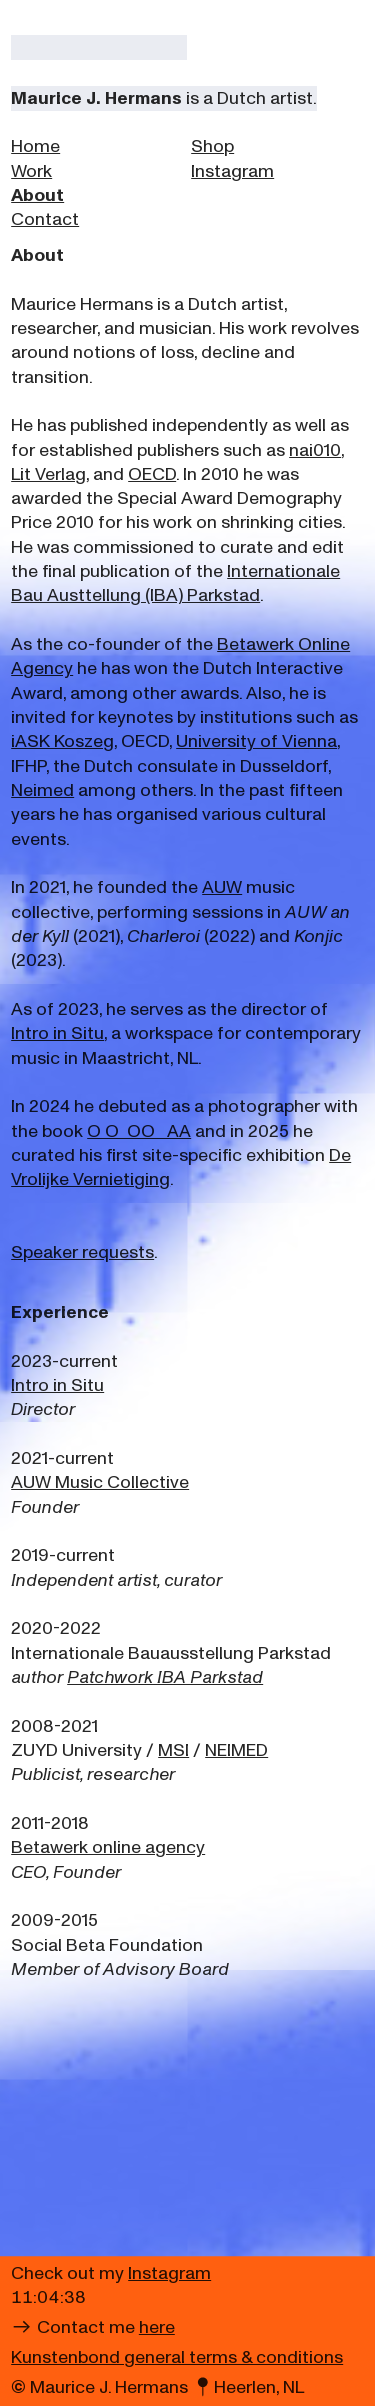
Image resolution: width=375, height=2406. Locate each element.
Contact (45, 219)
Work (31, 171)
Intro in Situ (57, 1033)
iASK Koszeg (62, 741)
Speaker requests (82, 1252)
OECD (152, 474)
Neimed (42, 790)
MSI (173, 1750)
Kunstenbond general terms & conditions (177, 2357)
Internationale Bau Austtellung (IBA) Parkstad (175, 583)
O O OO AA (139, 1131)
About (37, 195)
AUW (222, 887)
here (157, 2327)
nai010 (315, 450)
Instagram (169, 2273)
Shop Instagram (232, 158)
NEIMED (236, 1750)
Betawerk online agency (108, 1847)
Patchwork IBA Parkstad (165, 1677)
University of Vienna (256, 741)
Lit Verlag (48, 474)
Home (35, 146)
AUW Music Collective (100, 1482)
